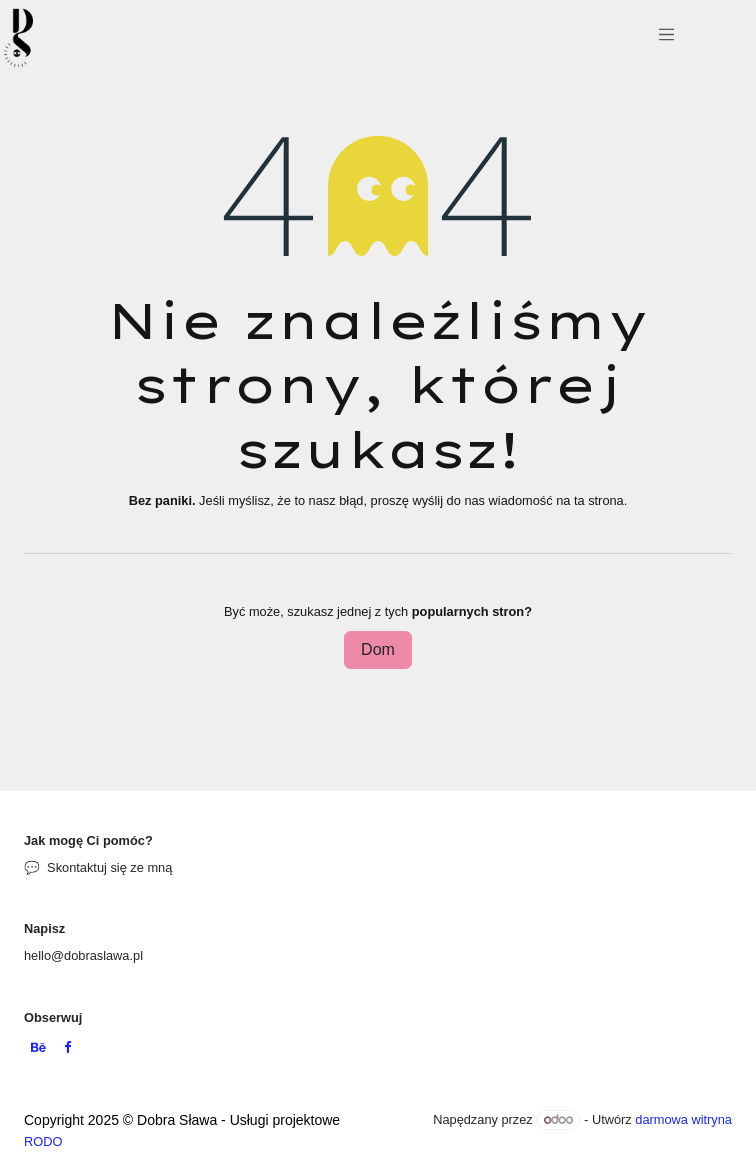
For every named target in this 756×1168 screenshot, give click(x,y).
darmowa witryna (683, 1119)
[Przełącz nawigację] (666, 38)
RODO (43, 1141)
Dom (378, 649)
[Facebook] (67, 1048)
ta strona (599, 500)
